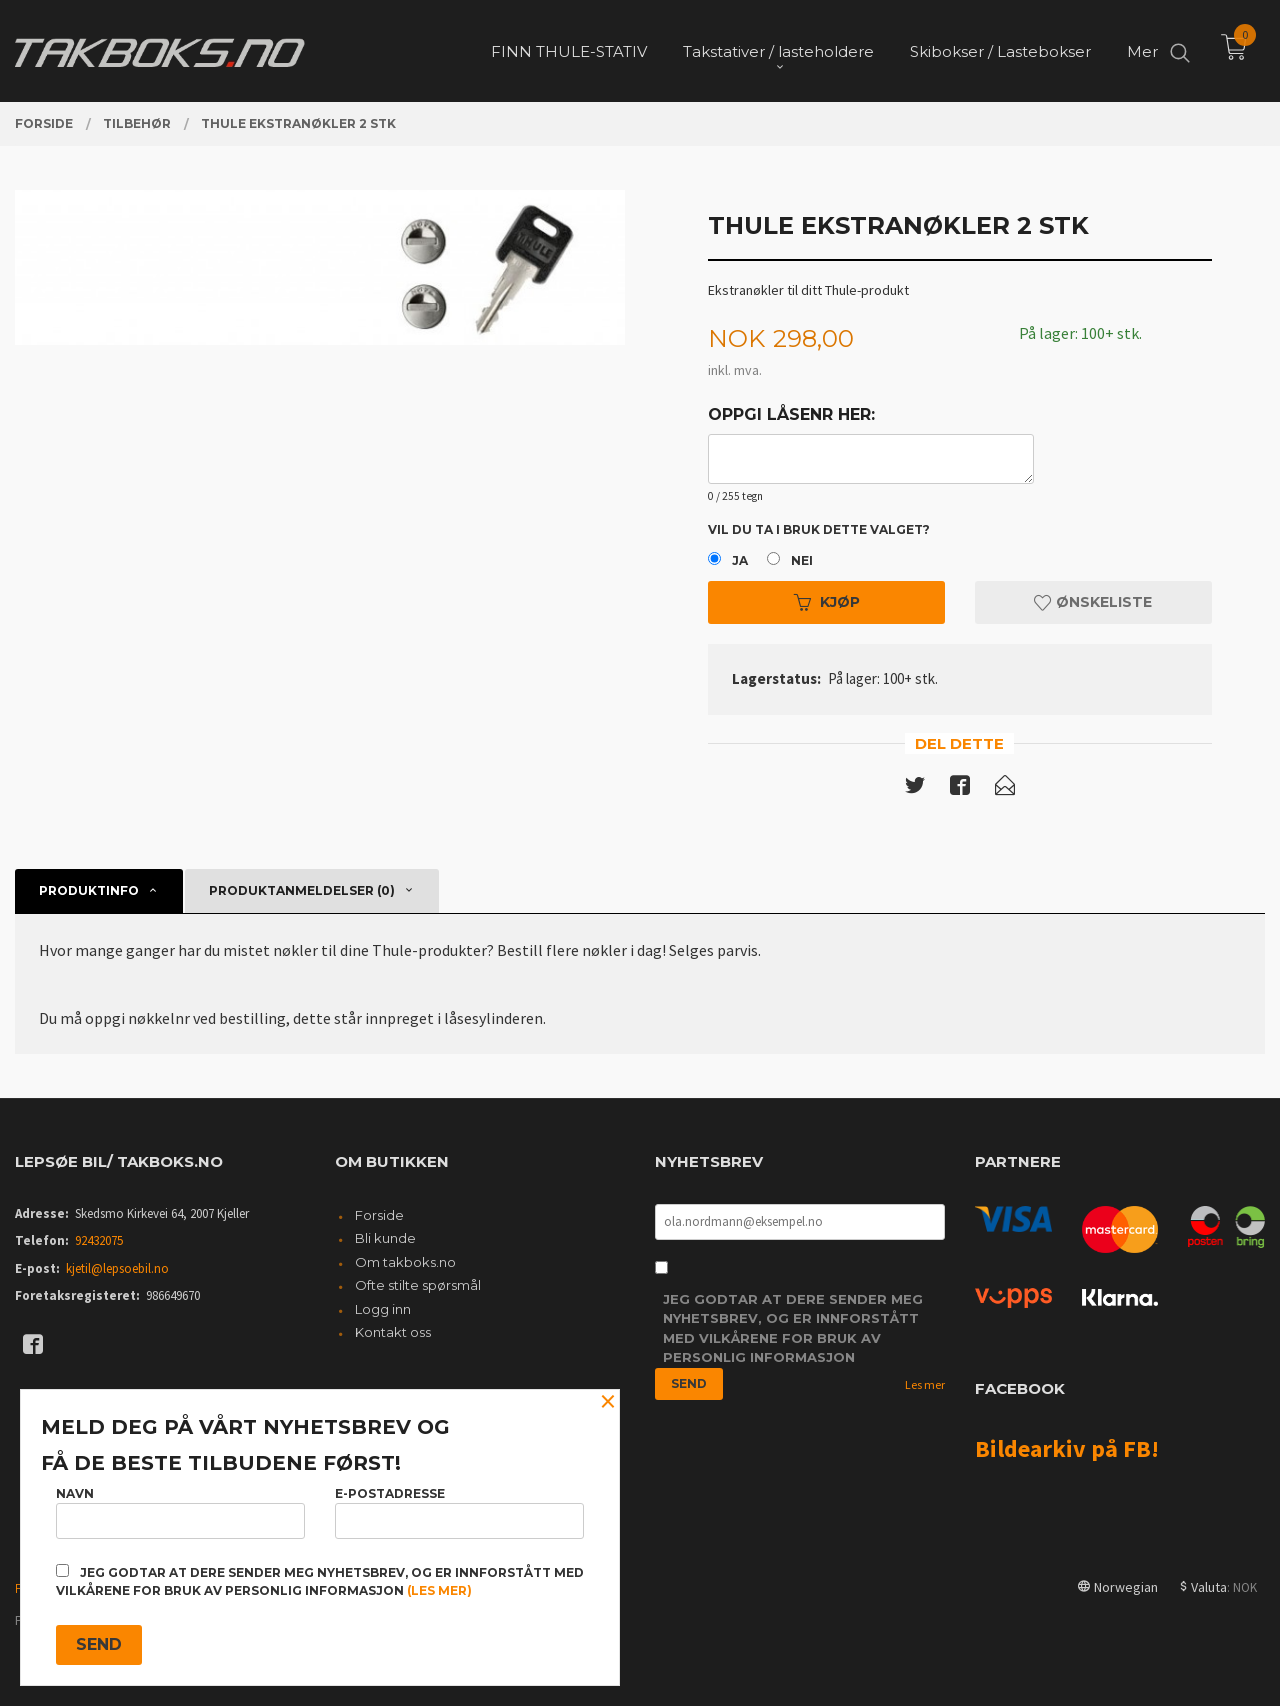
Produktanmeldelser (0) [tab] (302, 890)
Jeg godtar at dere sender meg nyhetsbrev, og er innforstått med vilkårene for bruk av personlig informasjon (793, 1328)
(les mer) (439, 1590)
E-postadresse (459, 1512)
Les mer (925, 1384)
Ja (740, 560)
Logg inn (383, 1309)
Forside (379, 1215)
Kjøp (827, 602)
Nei (802, 560)
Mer (1142, 50)
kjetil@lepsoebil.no (117, 1268)
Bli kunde (385, 1238)
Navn (180, 1512)
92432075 (99, 1240)
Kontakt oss (393, 1332)
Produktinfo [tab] (89, 890)
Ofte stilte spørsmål (418, 1285)
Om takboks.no (405, 1262)
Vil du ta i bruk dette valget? (819, 529)
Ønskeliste (1093, 602)
